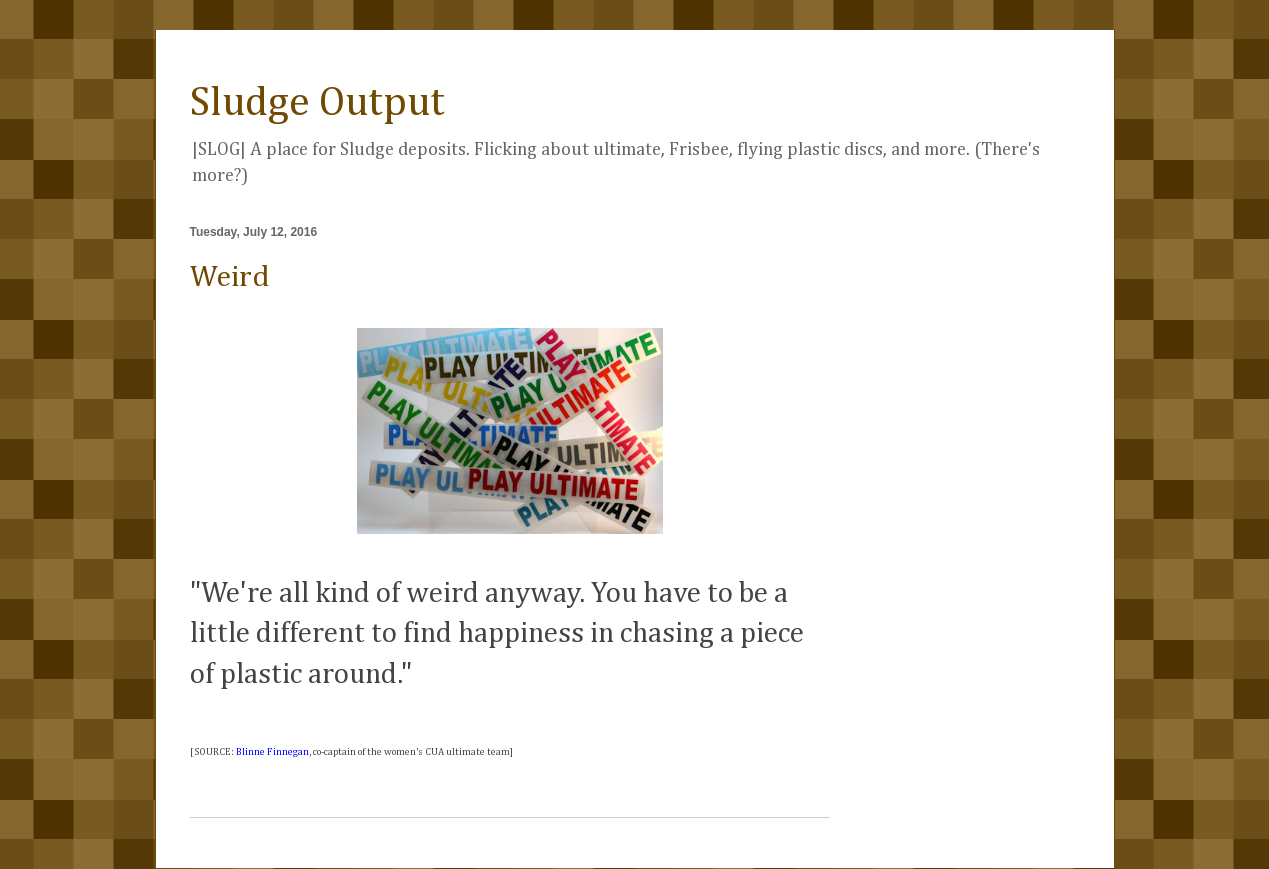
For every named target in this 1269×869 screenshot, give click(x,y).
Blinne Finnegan (272, 752)
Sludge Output (317, 103)
